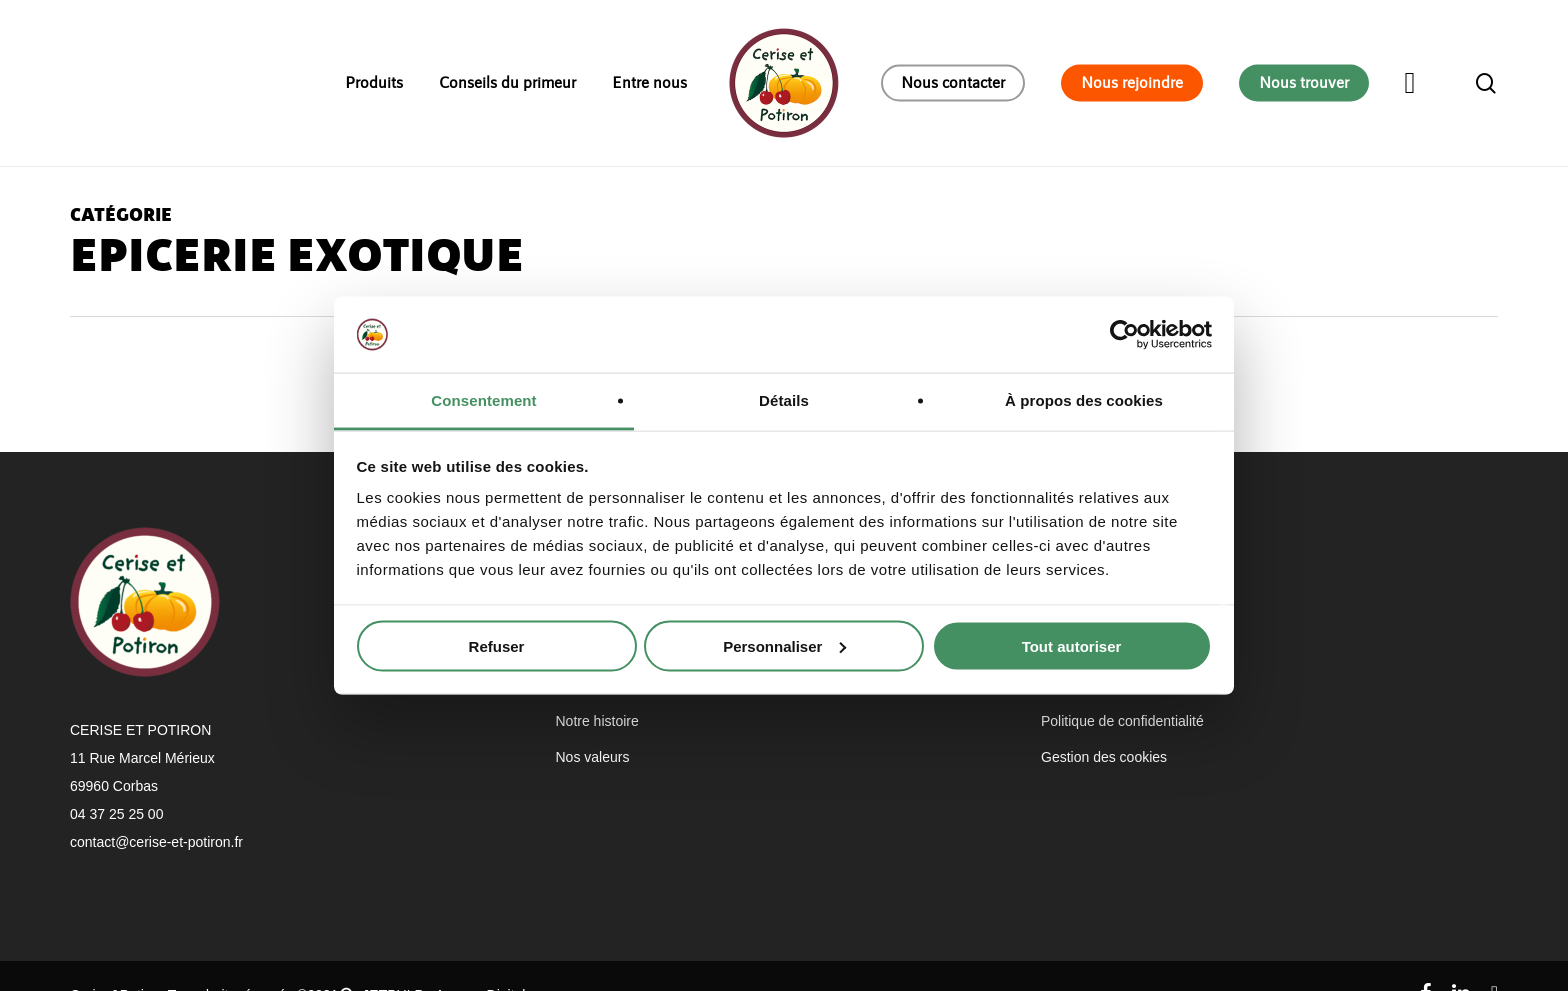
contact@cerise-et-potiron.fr (156, 842)
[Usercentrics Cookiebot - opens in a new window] (1124, 334)
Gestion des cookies (1104, 757)
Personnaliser (784, 645)
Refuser (497, 645)
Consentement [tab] (483, 400)
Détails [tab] (784, 400)
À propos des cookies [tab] (1084, 400)
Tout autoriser (1072, 645)
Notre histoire (597, 721)
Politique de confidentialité (1122, 721)
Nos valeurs (593, 757)
